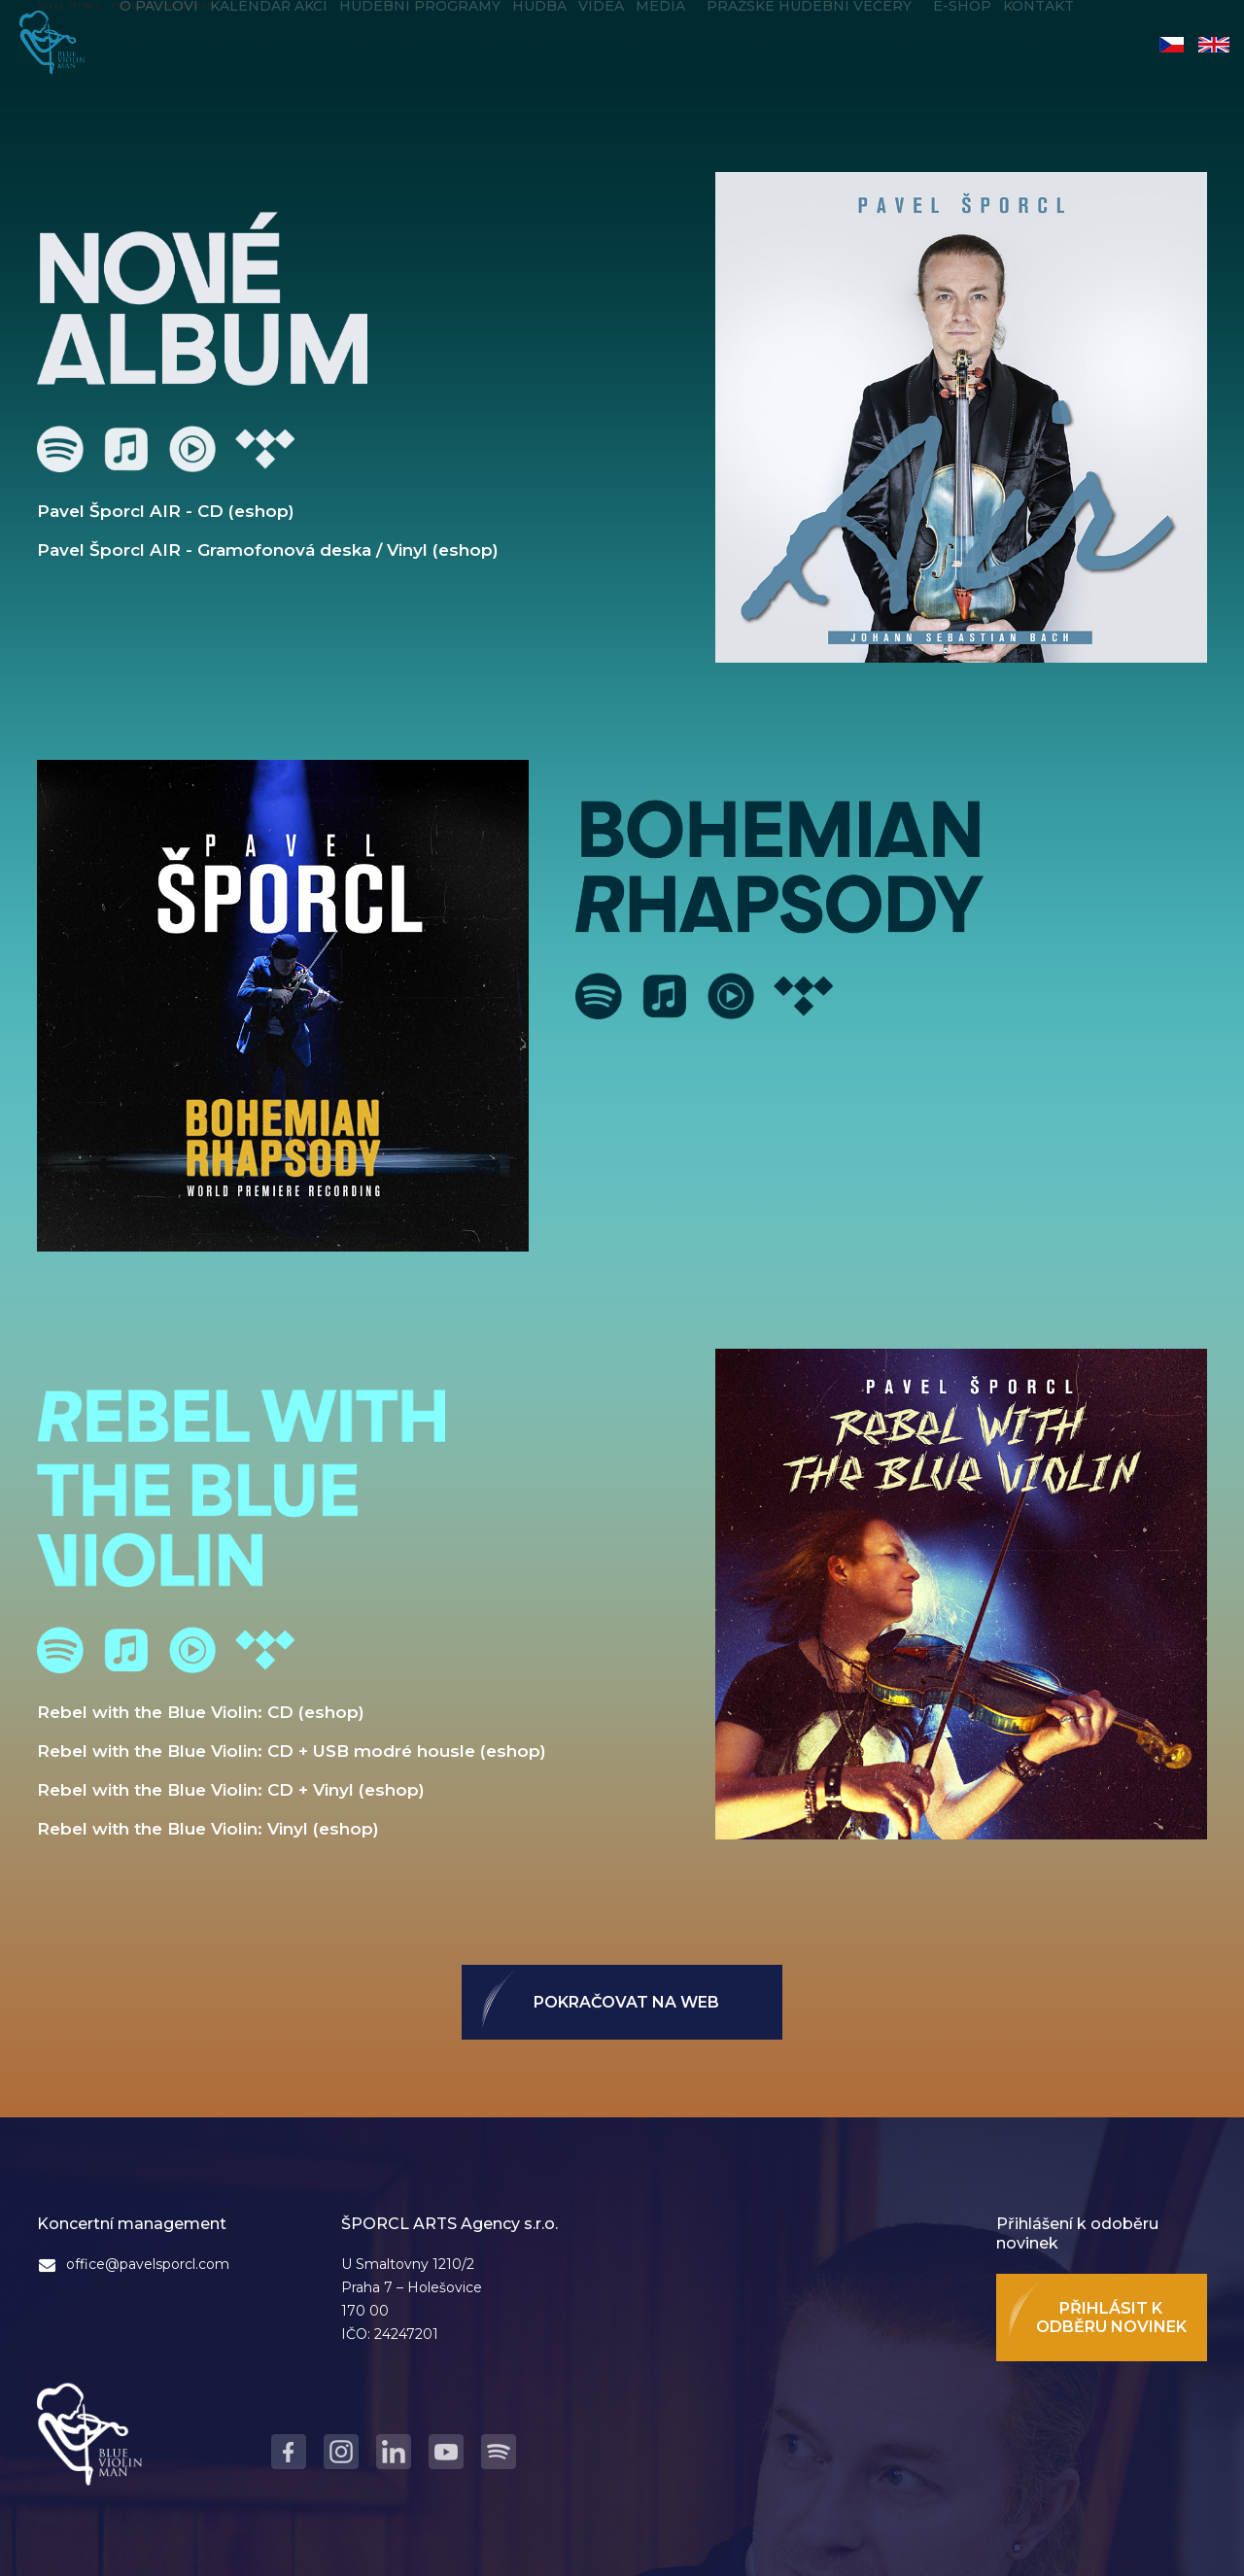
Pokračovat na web (626, 2002)
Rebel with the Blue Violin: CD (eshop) (200, 1712)
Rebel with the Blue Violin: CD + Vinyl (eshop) (231, 1790)
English (1213, 44)
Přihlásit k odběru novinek (1111, 2317)
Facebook (288, 2451)
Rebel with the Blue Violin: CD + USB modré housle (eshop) (291, 1751)
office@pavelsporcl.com (147, 2264)
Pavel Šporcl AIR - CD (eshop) (165, 511)
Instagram (341, 2451)
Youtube (192, 449)
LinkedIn (393, 2451)
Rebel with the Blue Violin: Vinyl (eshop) (208, 1828)
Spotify (60, 449)
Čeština (1171, 44)
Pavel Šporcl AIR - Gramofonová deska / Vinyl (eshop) (268, 550)
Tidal (265, 449)
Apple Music (126, 449)
